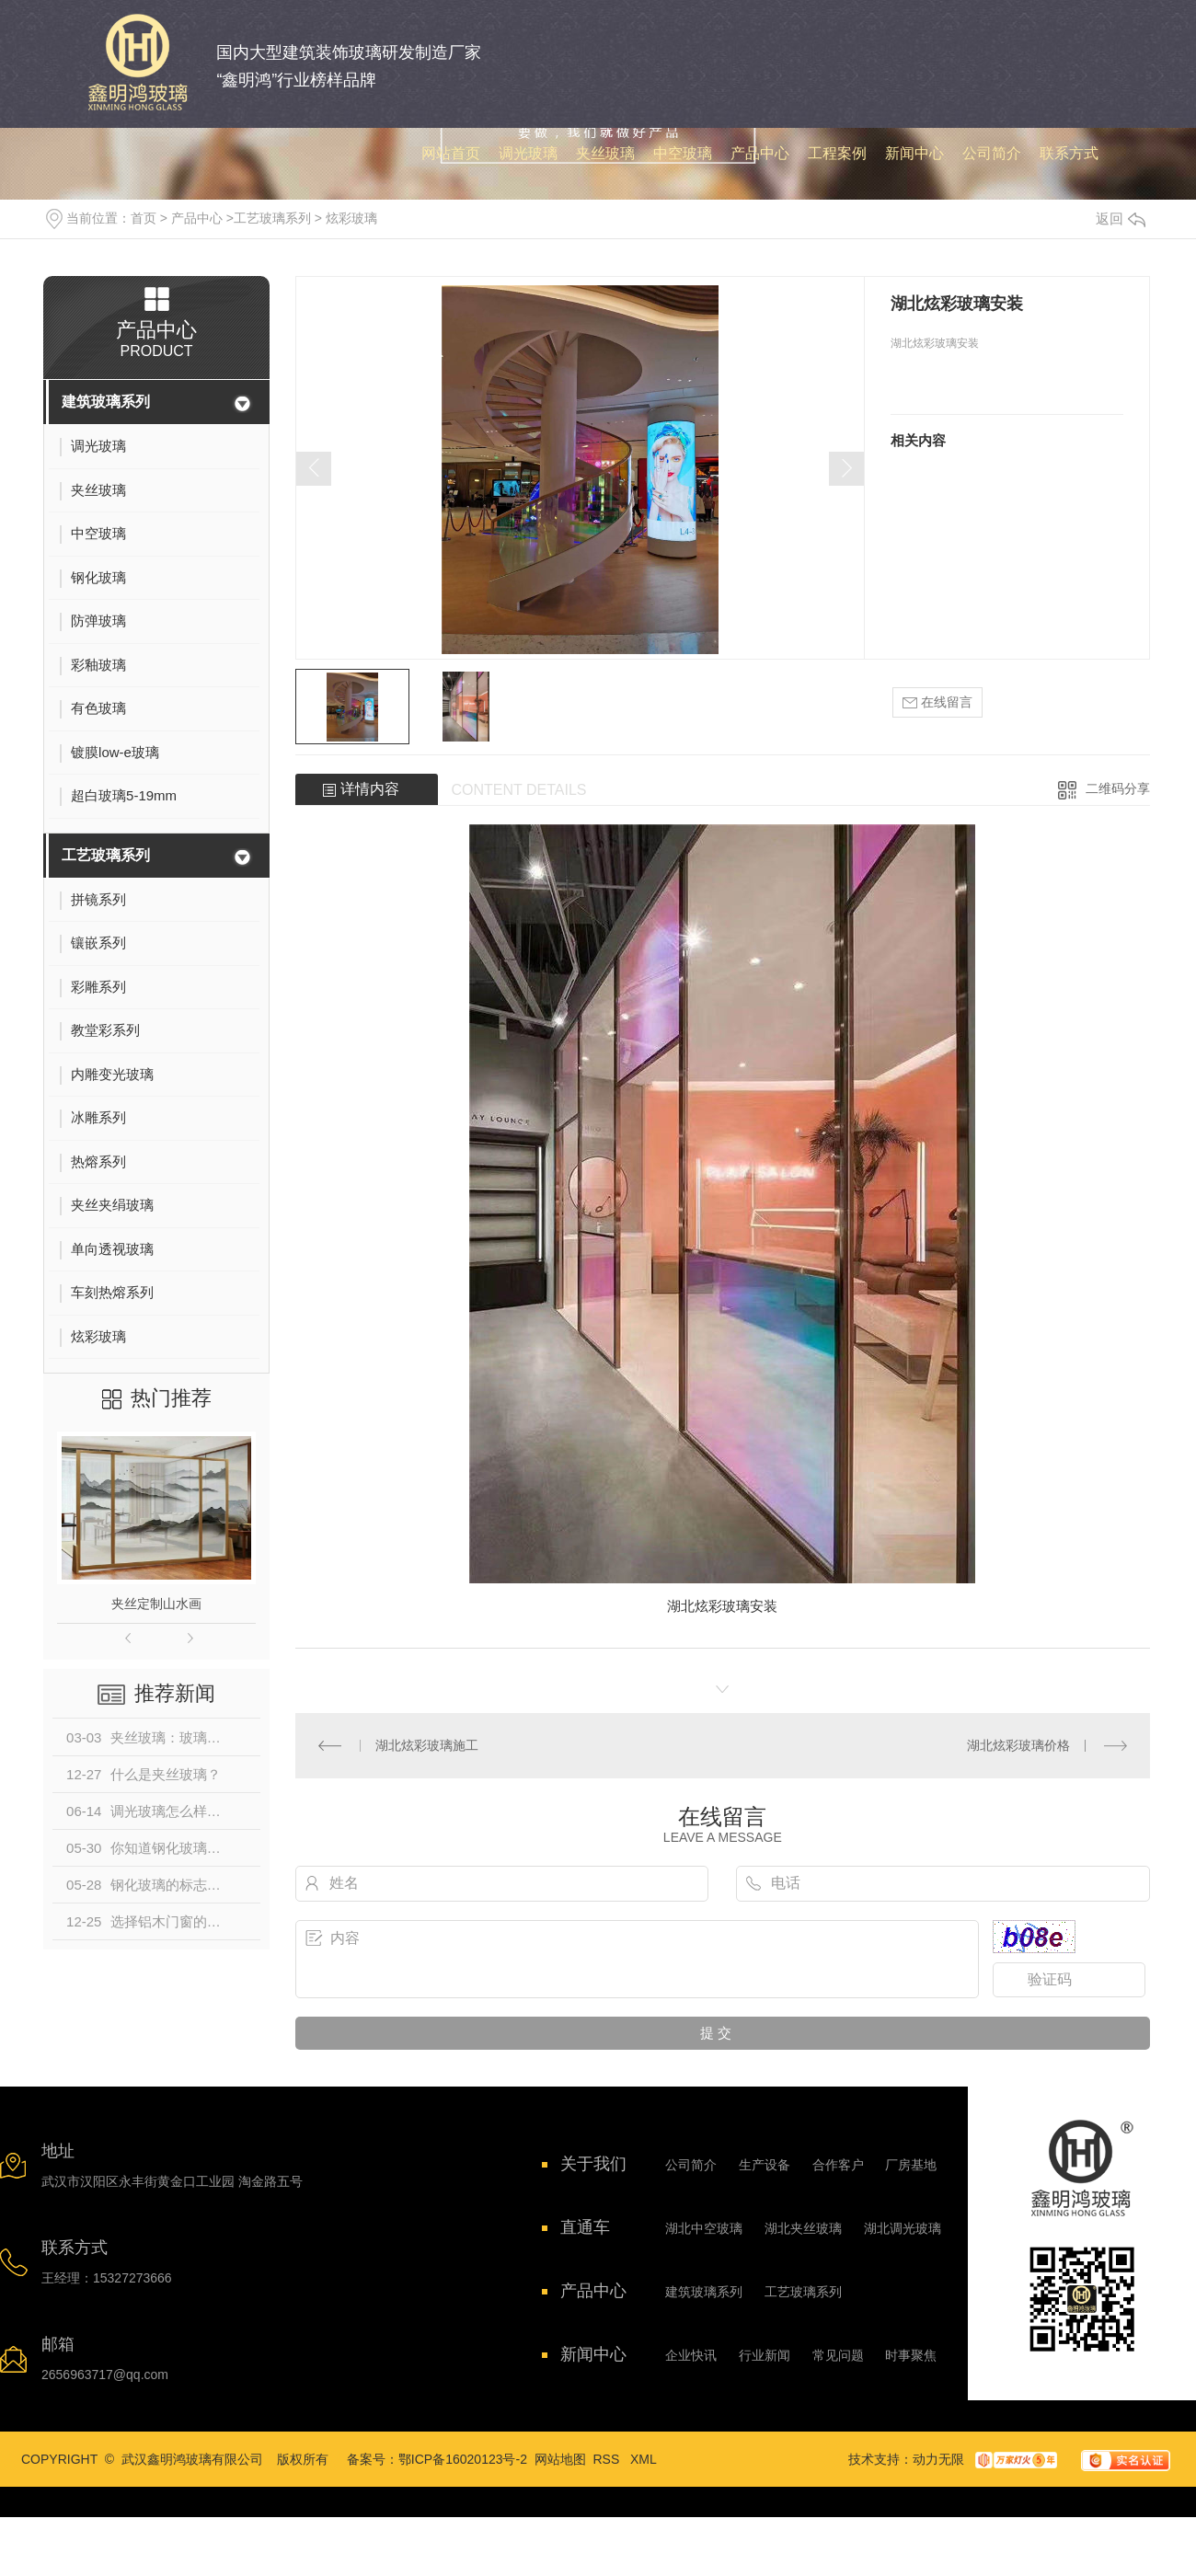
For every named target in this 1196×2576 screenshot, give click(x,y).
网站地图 (560, 2459)
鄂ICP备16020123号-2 (462, 2459)
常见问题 (838, 2355)
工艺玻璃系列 (272, 218)
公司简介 (691, 2164)
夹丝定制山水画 (156, 1603)
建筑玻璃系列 (106, 401)
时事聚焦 (911, 2355)
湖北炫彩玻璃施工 (426, 1745)
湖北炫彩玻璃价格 (1018, 1745)
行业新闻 (764, 2355)
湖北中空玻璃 (703, 2228)
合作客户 (838, 2164)
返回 (1120, 218)
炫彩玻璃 (351, 218)
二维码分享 (1118, 788)
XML (643, 2459)
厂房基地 (911, 2164)
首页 (143, 218)
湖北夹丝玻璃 (803, 2228)
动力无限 (938, 2459)
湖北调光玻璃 (902, 2228)
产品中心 (197, 218)
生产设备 (764, 2164)
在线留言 (937, 702)
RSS (608, 2459)
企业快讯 (691, 2355)
